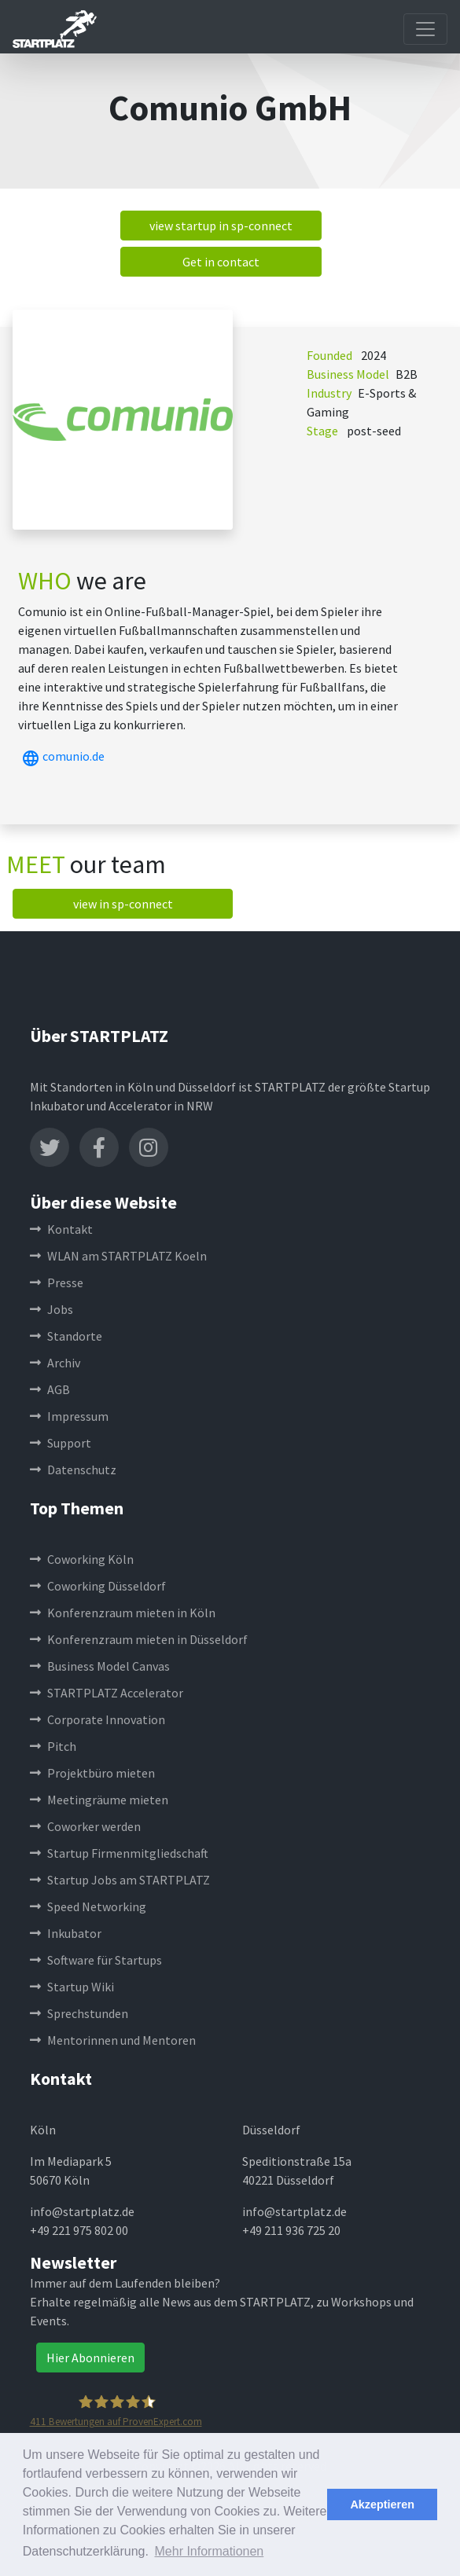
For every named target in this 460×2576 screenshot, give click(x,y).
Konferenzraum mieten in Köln (122, 1612)
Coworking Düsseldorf (98, 1586)
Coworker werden (85, 1826)
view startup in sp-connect (221, 225)
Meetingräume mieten (99, 1799)
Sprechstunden (79, 2013)
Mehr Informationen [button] (209, 2551)
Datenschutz (73, 1469)
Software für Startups (96, 1960)
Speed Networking (88, 1906)
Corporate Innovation (97, 1719)
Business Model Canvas (100, 1666)
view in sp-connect (123, 904)
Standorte (66, 1336)
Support (60, 1443)
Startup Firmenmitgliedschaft (119, 1853)
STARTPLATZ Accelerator (106, 1693)
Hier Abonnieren (90, 2357)
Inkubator (65, 1933)
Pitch (53, 1746)
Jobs (51, 1309)
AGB (50, 1389)
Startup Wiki (72, 1986)
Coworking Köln (82, 1559)
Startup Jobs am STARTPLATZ (120, 1880)
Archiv (55, 1363)
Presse (56, 1282)
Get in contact (220, 262)
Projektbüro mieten (92, 1773)
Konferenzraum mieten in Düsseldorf (139, 1639)
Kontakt (61, 1229)
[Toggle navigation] (425, 29)
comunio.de (61, 756)
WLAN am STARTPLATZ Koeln (118, 1256)
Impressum (69, 1416)
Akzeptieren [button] (382, 2504)
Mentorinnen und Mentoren (113, 2040)
